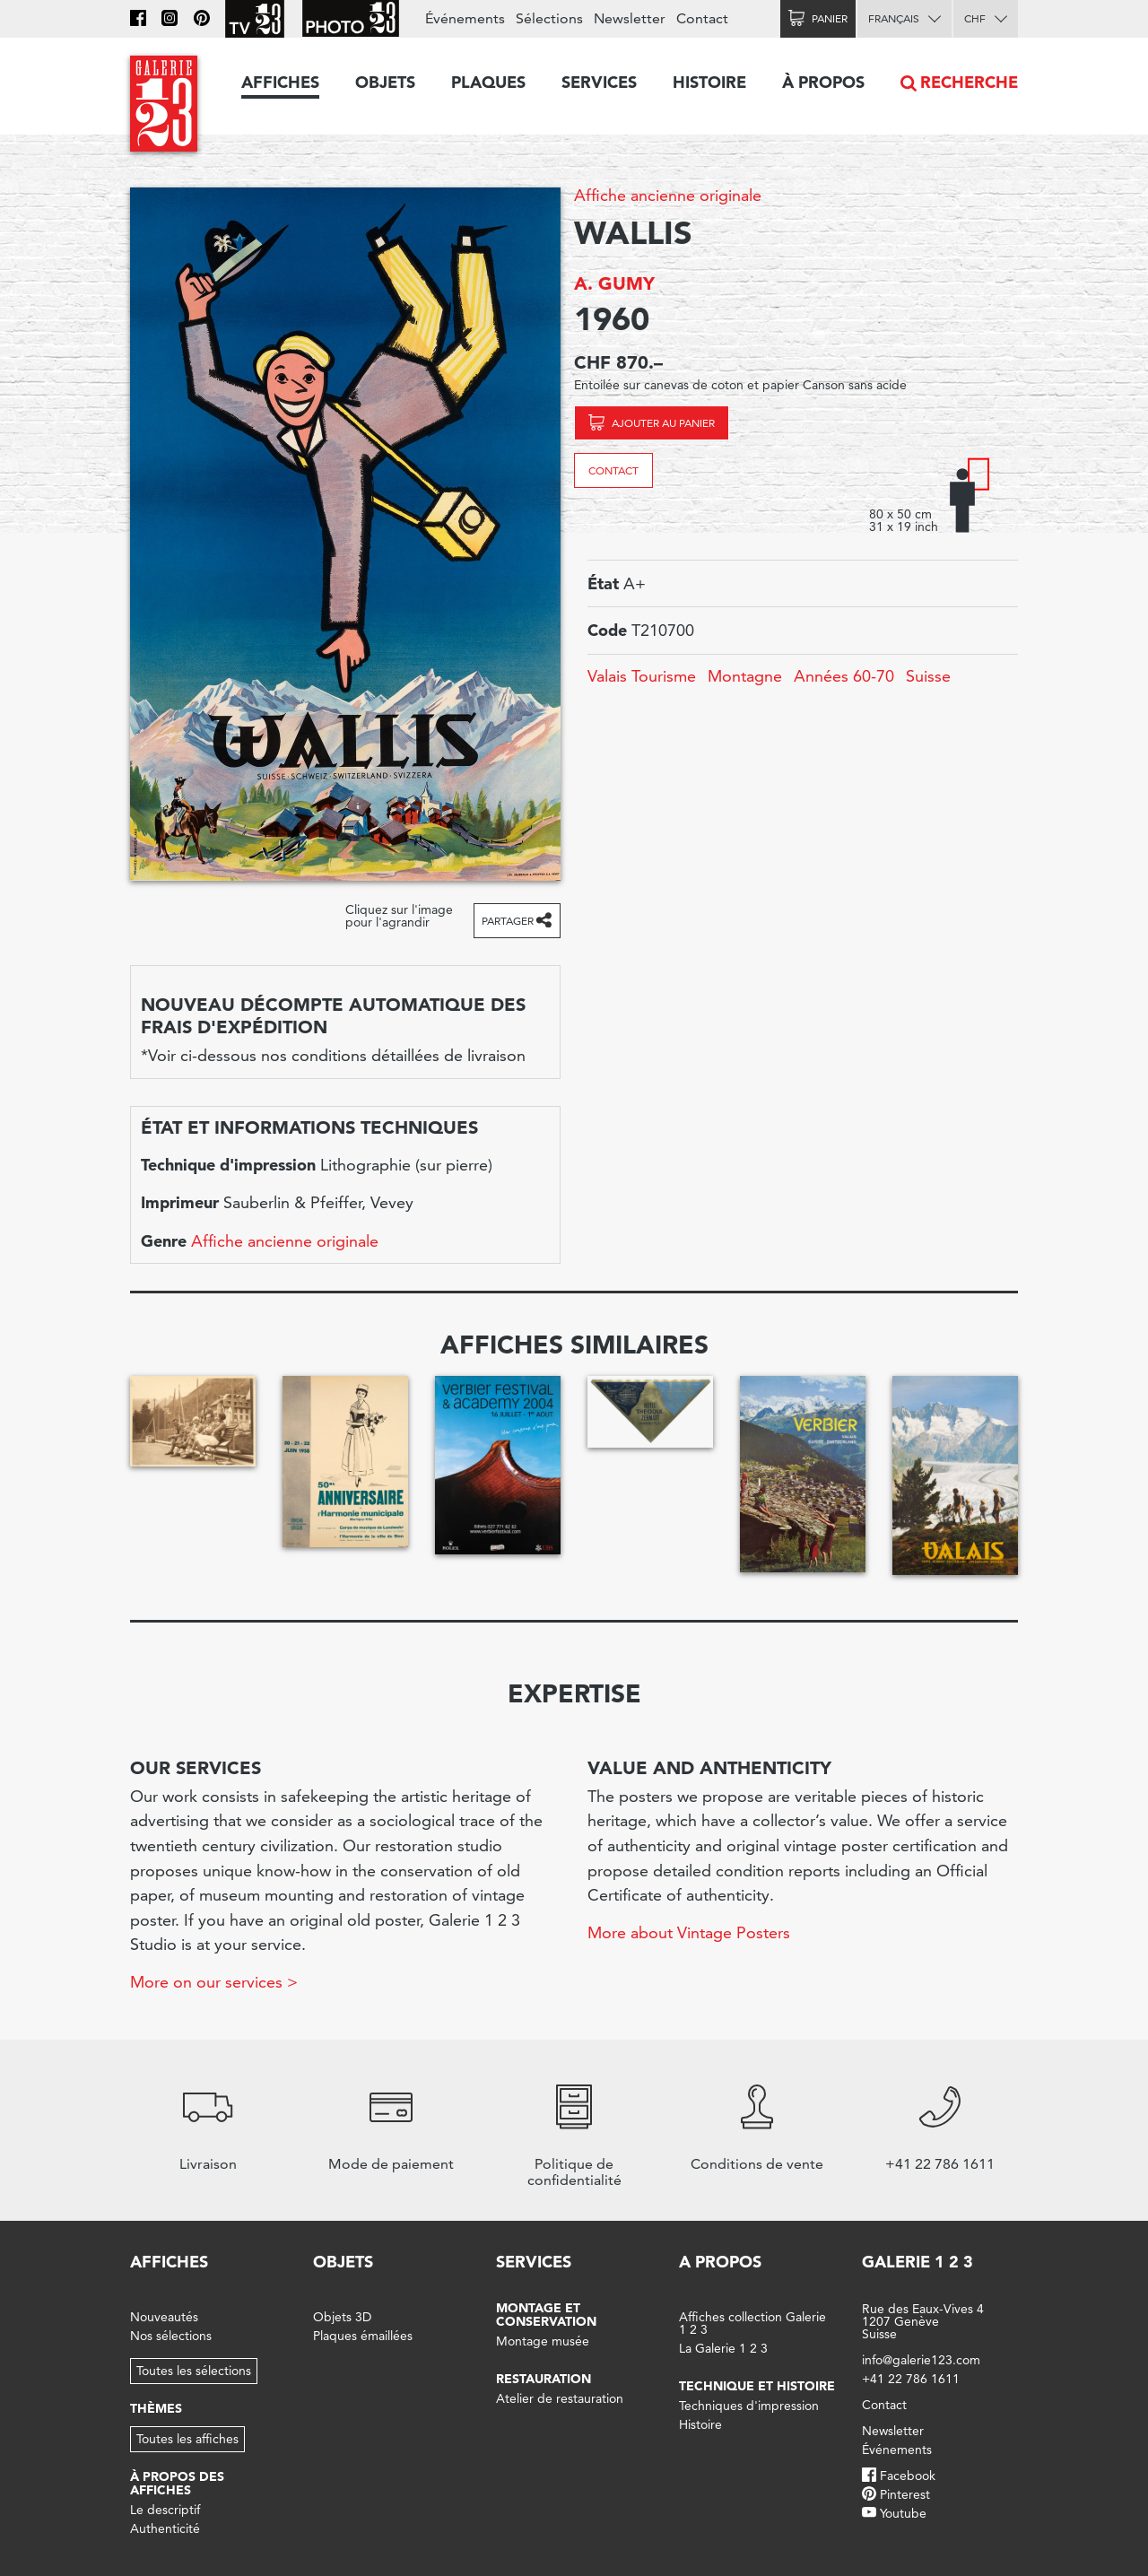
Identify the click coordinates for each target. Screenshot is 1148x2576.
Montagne (745, 676)
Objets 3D (342, 2317)
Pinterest (905, 2494)
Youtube (903, 2513)
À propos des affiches (177, 2483)
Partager (508, 920)
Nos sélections (171, 2336)
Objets (385, 82)
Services (599, 82)
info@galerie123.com (921, 2360)
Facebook (907, 2475)
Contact (613, 470)
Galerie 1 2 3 (917, 2261)
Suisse (928, 676)
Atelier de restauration (559, 2398)
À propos (823, 82)
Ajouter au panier (663, 423)
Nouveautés (164, 2317)
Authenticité (165, 2528)
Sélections (549, 18)
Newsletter (629, 18)
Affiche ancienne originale (667, 195)
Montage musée (542, 2341)
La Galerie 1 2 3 (723, 2348)
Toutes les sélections (193, 2371)
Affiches (280, 82)
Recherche (969, 82)
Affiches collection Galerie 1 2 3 (752, 2323)
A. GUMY (614, 283)
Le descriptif (165, 2510)
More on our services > (214, 1981)
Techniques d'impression (749, 2406)
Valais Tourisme (641, 676)
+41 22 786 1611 (911, 2379)
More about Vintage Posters (688, 1932)
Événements (465, 18)
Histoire (709, 82)
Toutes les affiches (187, 2439)
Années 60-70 (844, 676)
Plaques (488, 82)
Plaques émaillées (363, 2336)
